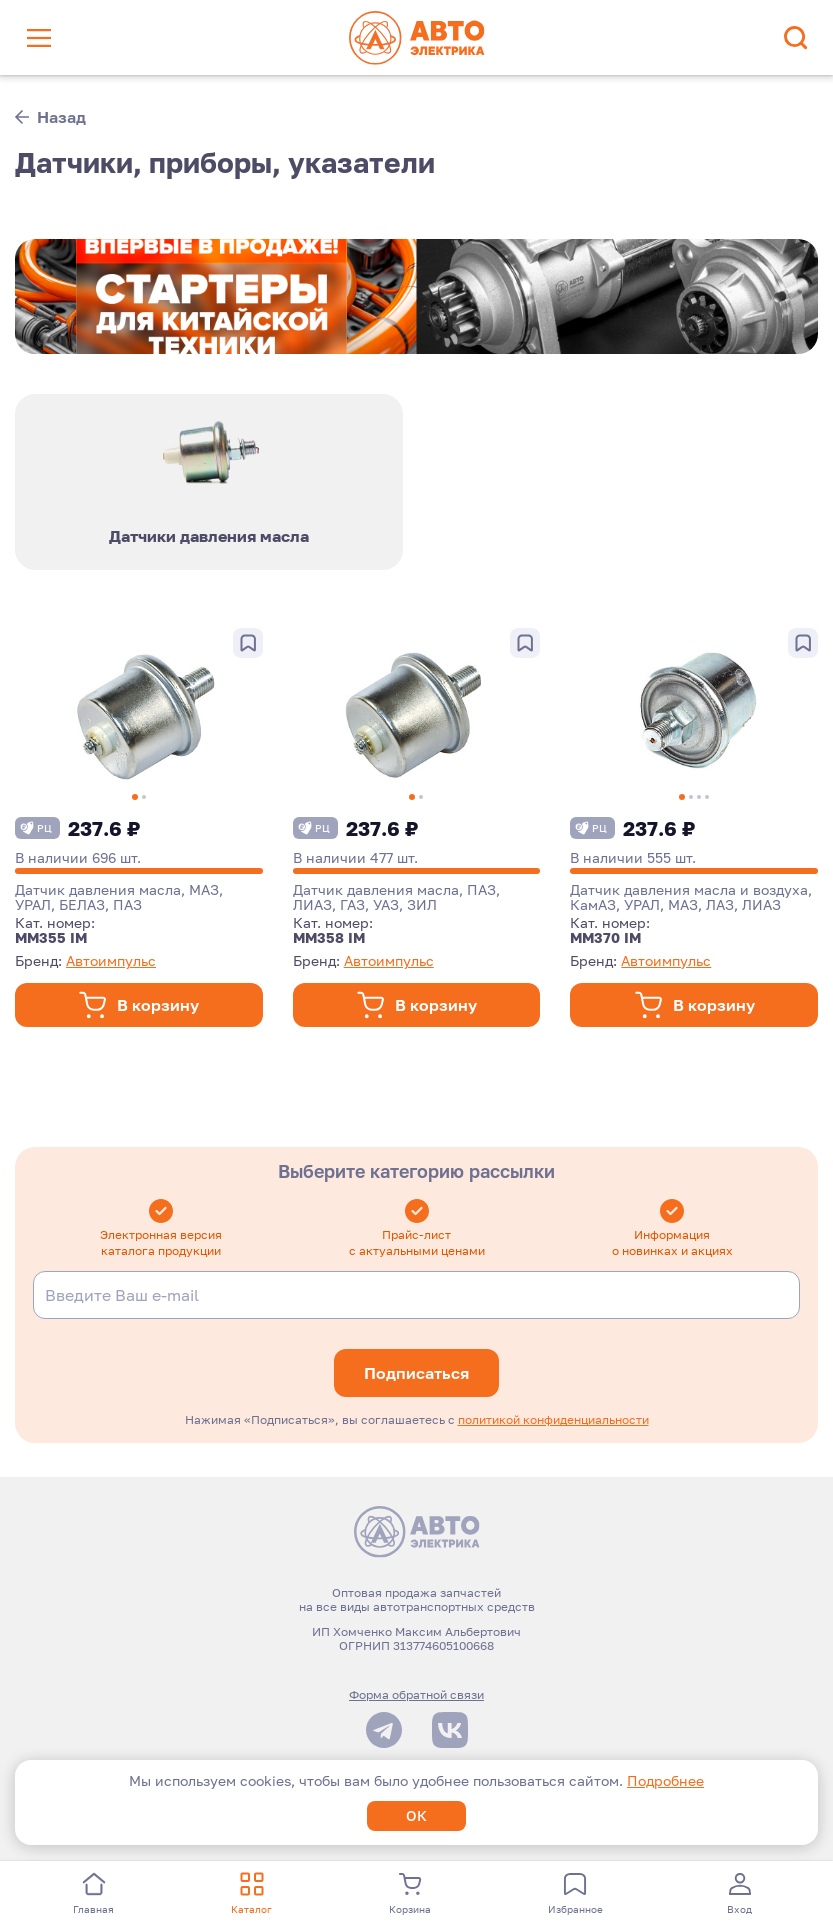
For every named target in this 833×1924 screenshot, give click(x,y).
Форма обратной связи (416, 1698)
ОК (416, 1815)
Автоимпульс (111, 963)
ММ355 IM (51, 941)
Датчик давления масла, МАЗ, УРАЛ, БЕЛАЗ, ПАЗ (119, 900)
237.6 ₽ (78, 831)
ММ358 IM (329, 941)
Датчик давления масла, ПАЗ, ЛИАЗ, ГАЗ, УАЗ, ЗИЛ (396, 900)
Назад (50, 117)
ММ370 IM (605, 941)
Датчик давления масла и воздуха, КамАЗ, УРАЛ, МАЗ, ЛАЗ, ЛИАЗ (691, 900)
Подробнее (665, 1780)
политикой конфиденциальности (553, 1422)
